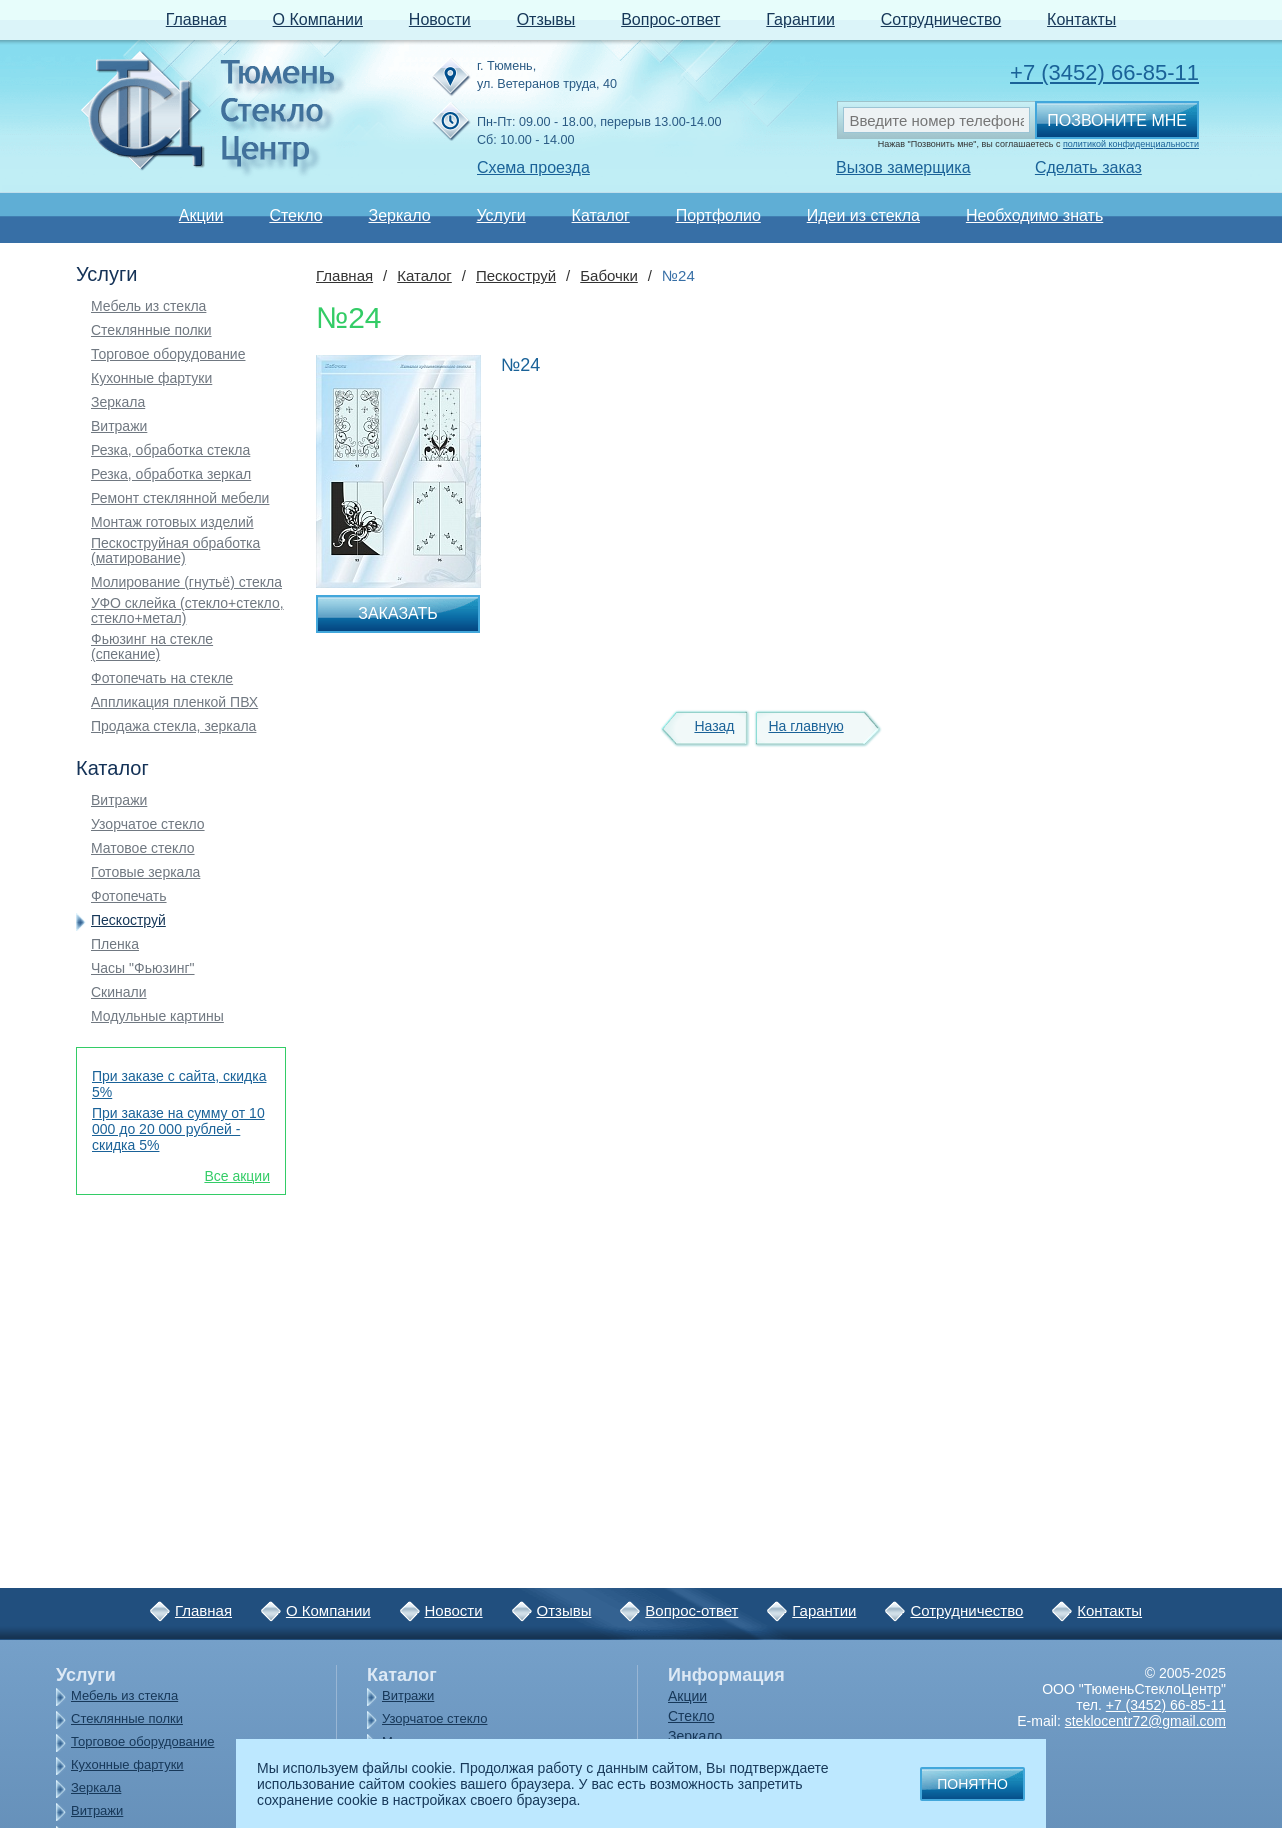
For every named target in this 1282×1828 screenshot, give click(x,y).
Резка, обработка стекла (170, 450)
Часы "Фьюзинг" (143, 968)
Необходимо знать (1034, 215)
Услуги (500, 215)
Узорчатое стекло (148, 824)
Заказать (398, 613)
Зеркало (399, 215)
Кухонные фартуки (151, 378)
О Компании (318, 19)
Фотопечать (129, 896)
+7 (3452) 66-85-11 (1104, 72)
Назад (714, 726)
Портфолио (718, 215)
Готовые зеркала (145, 872)
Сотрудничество (941, 19)
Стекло (295, 215)
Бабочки (609, 275)
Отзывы (546, 19)
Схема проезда (533, 167)
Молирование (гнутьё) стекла (186, 582)
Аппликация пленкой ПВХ (174, 702)
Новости (440, 19)
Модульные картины (157, 1016)
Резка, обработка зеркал (171, 474)
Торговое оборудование (168, 354)
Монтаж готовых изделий (172, 522)
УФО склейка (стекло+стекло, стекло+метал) (187, 611)
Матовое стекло (143, 848)
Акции (201, 215)
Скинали (119, 992)
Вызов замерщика (903, 167)
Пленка (115, 944)
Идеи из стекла (863, 215)
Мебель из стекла (148, 306)
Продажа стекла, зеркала (173, 726)
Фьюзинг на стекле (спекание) (152, 647)
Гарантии (800, 19)
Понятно (972, 1784)
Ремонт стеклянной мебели (180, 498)
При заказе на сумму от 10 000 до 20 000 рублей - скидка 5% (178, 1129)
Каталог (601, 215)
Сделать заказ (1088, 167)
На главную (805, 726)
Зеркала (118, 402)
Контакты (1081, 19)
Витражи (119, 426)
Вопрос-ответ (670, 19)
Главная (196, 19)
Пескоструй (128, 920)
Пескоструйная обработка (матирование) (175, 551)
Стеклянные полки (151, 330)
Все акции (237, 1176)
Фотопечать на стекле (162, 678)
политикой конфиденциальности (1131, 144)
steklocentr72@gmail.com (1145, 1721)
